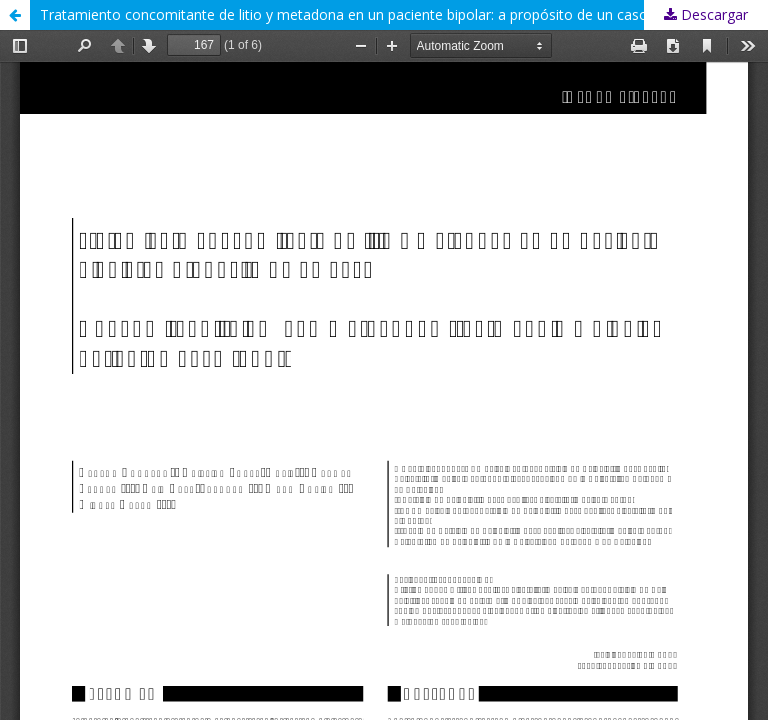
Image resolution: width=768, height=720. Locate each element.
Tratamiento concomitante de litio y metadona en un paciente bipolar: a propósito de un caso (344, 14)
